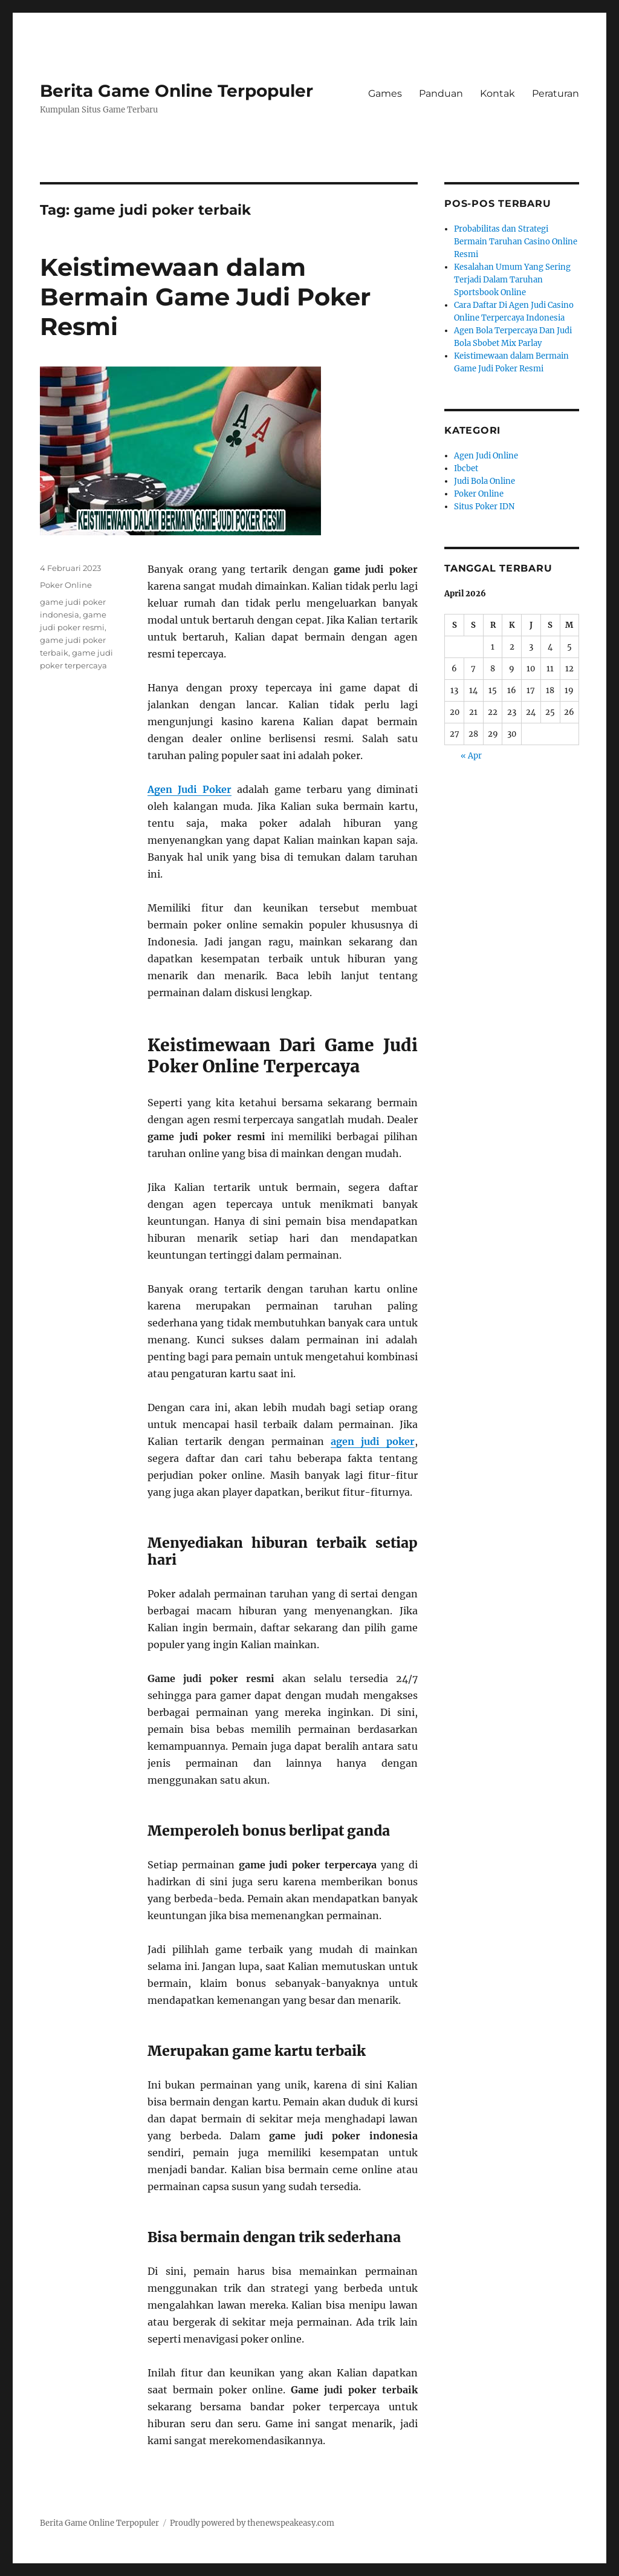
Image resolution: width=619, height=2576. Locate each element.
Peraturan (555, 93)
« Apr (471, 756)
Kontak (497, 93)
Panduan (441, 93)
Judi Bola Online (484, 481)
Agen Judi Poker (189, 789)
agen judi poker (373, 1441)
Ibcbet (466, 468)
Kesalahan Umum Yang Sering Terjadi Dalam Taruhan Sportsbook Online (512, 280)
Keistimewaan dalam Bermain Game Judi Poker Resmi (205, 296)
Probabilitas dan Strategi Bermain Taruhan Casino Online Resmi (515, 241)
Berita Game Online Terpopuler (176, 90)
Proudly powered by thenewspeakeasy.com (252, 2523)
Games (385, 93)
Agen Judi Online (486, 456)
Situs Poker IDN (484, 506)
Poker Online (66, 585)
